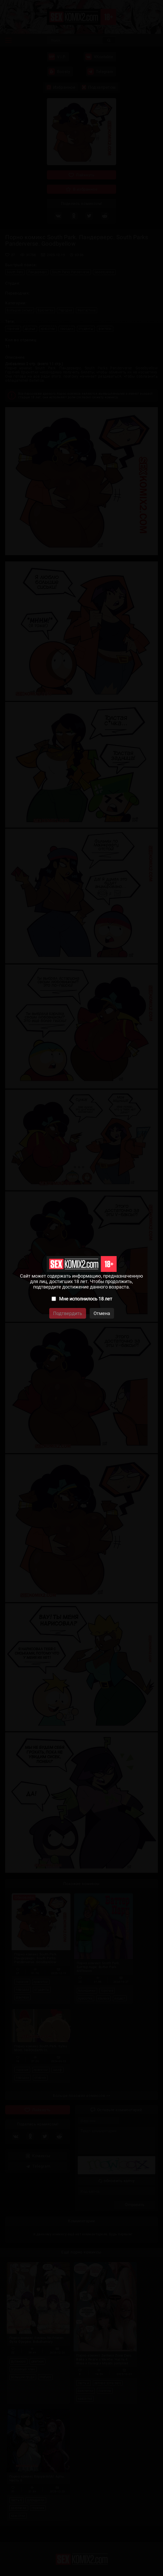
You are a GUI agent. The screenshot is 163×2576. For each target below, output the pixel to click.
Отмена (102, 1313)
